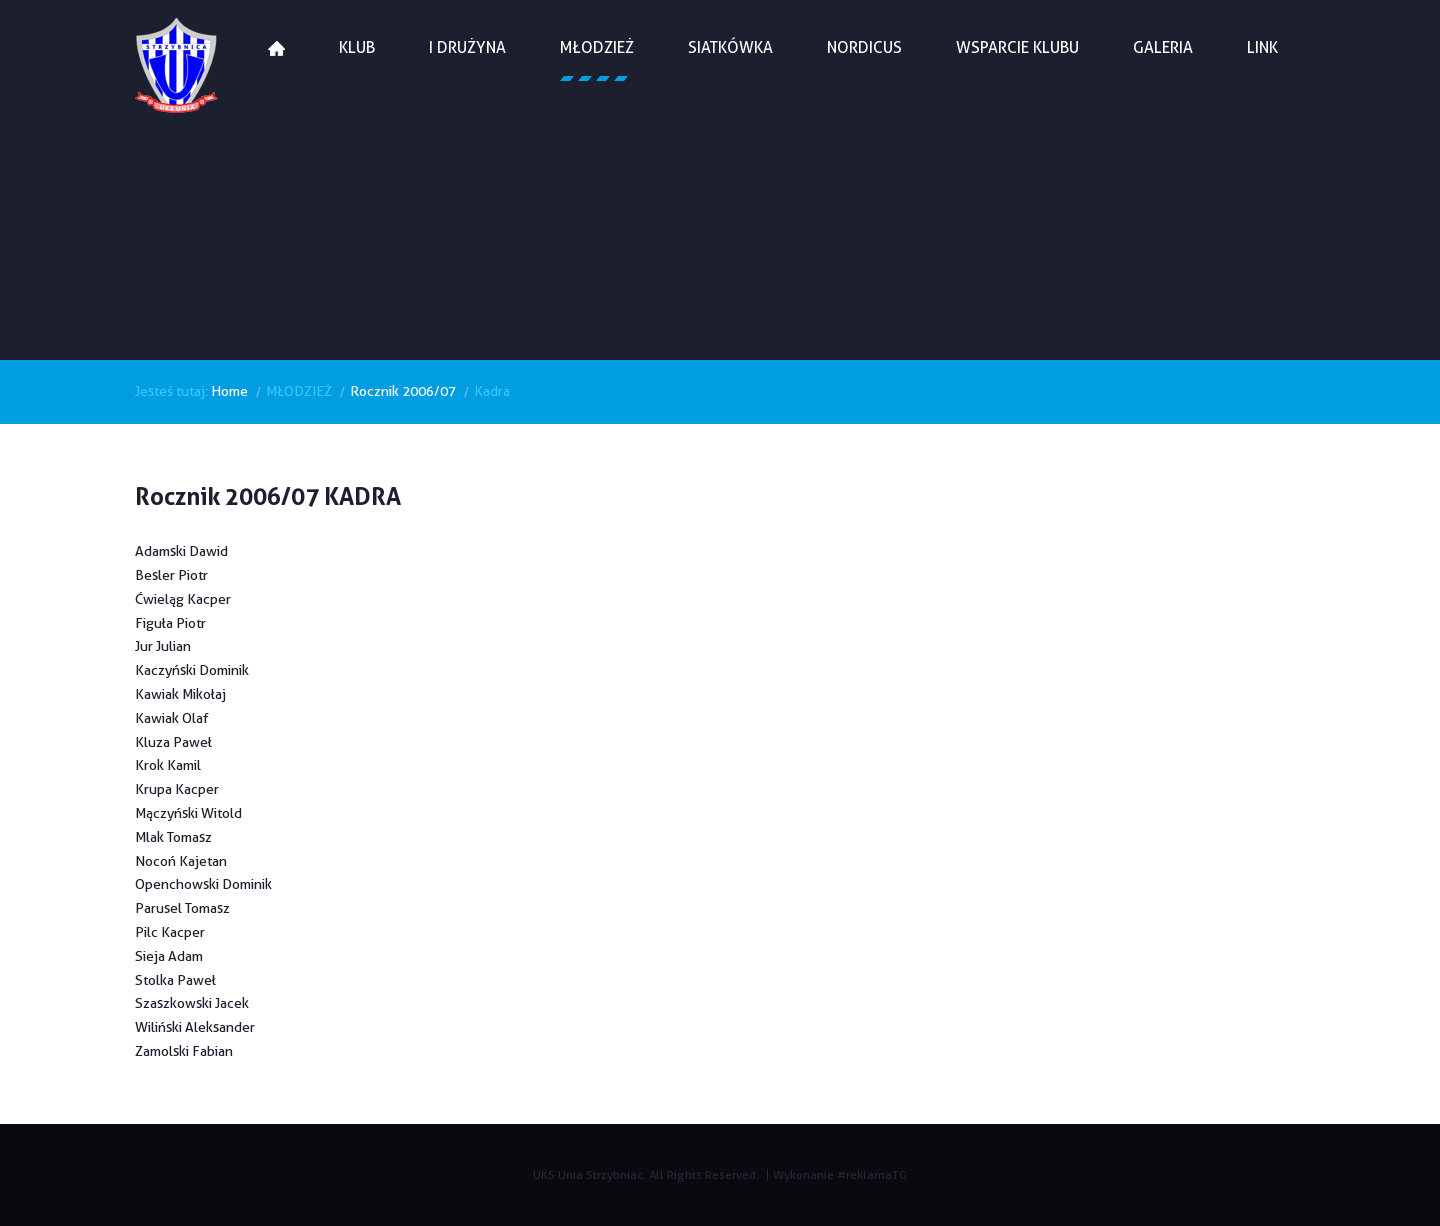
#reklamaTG (872, 1174)
